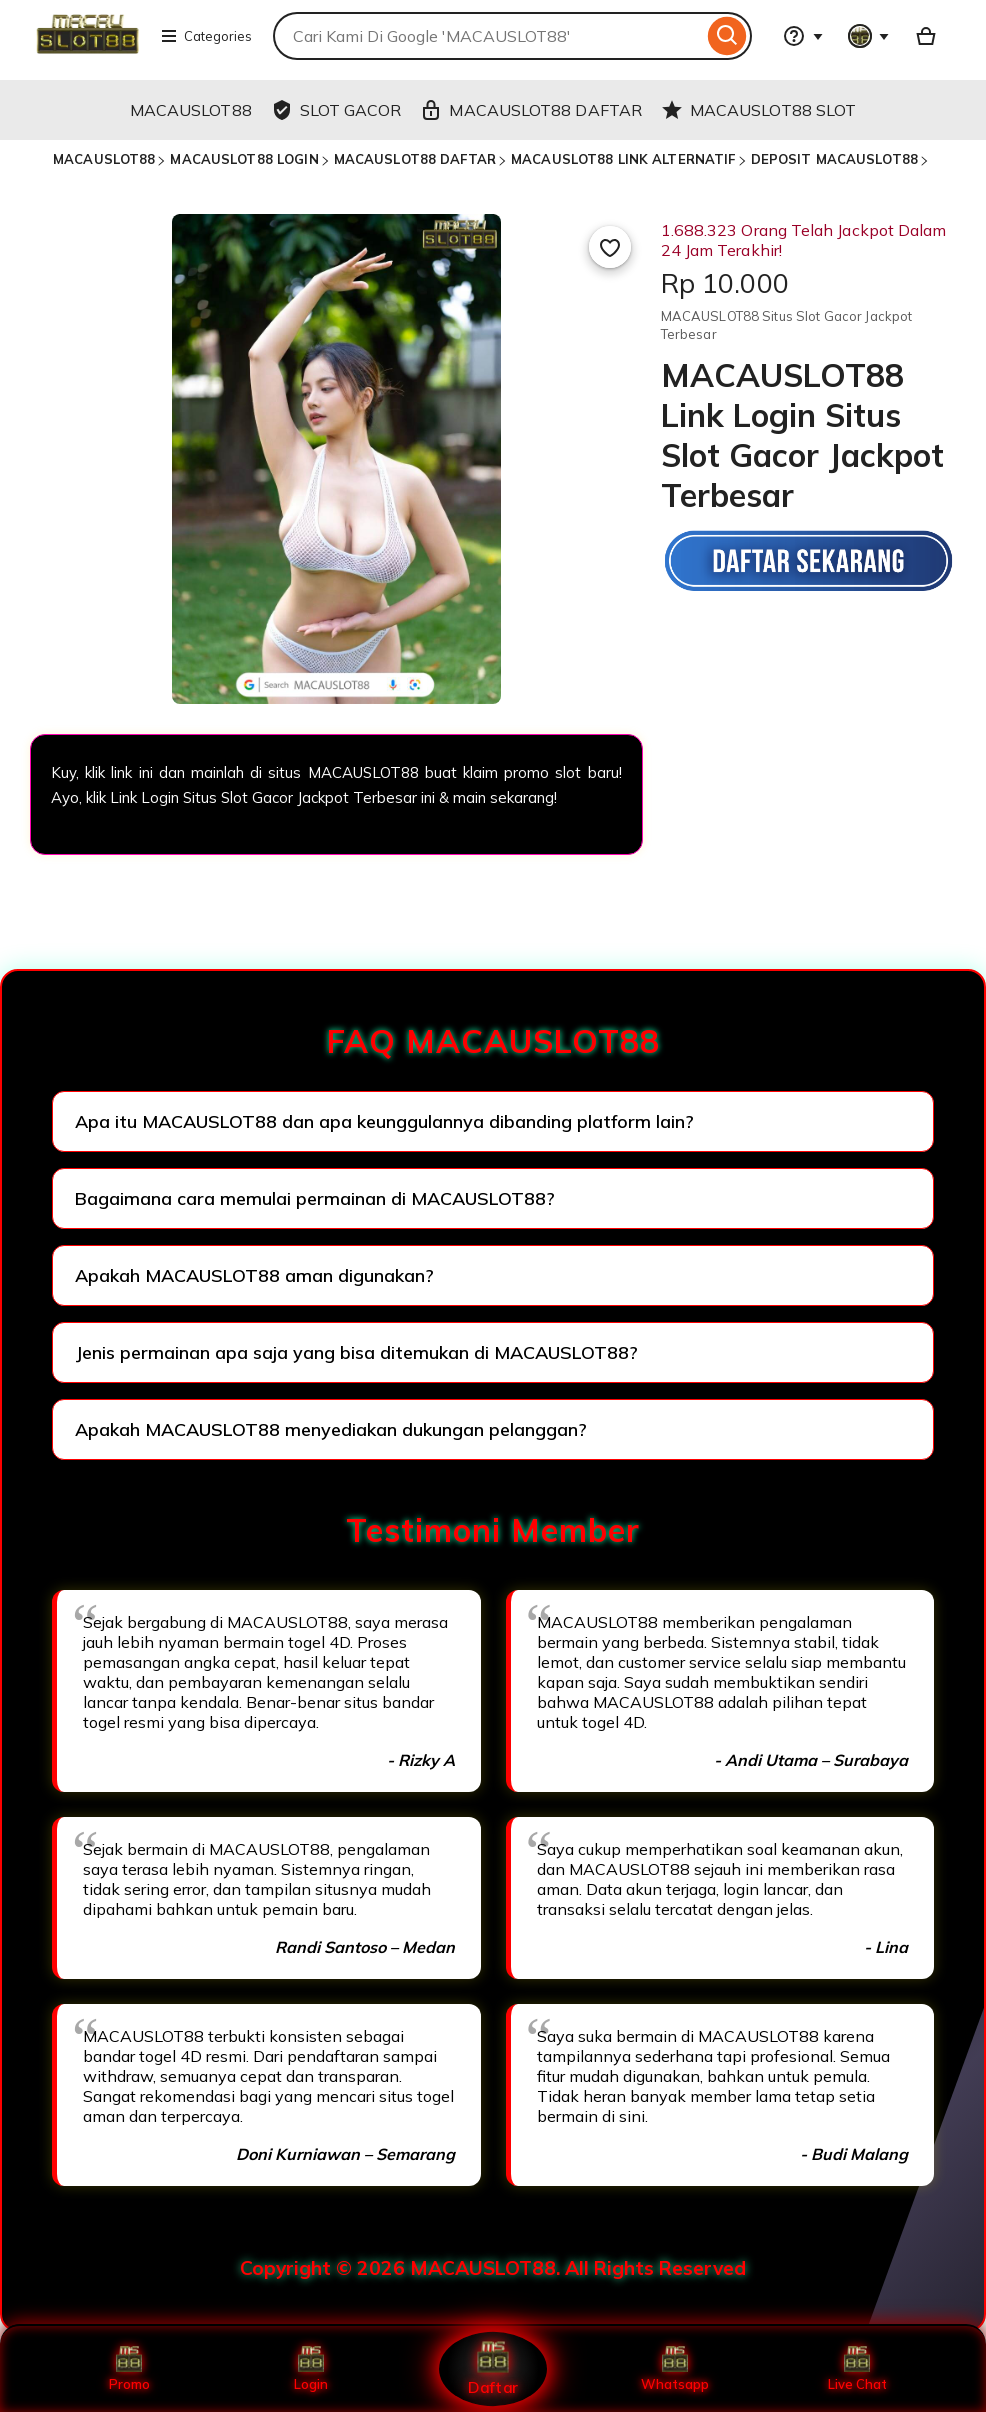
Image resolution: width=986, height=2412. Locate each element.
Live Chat (857, 2369)
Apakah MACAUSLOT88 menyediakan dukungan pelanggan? (331, 1429)
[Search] (727, 36)
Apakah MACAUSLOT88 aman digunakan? (254, 1275)
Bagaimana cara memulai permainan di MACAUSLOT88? (315, 1198)
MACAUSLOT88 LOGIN (244, 159)
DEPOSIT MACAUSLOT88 (834, 159)
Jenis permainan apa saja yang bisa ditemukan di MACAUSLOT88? (356, 1352)
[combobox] (488, 36)
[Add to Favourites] (610, 247)
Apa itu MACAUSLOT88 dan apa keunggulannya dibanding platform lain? (384, 1121)
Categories (206, 36)
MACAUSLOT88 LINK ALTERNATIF (623, 159)
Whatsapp (675, 2369)
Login (311, 2369)
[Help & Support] (803, 36)
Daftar (493, 2368)
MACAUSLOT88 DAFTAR (415, 159)
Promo (129, 2369)
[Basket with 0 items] (926, 36)
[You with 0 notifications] (869, 36)
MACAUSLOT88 (104, 159)
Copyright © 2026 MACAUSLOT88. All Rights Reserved (493, 2268)
